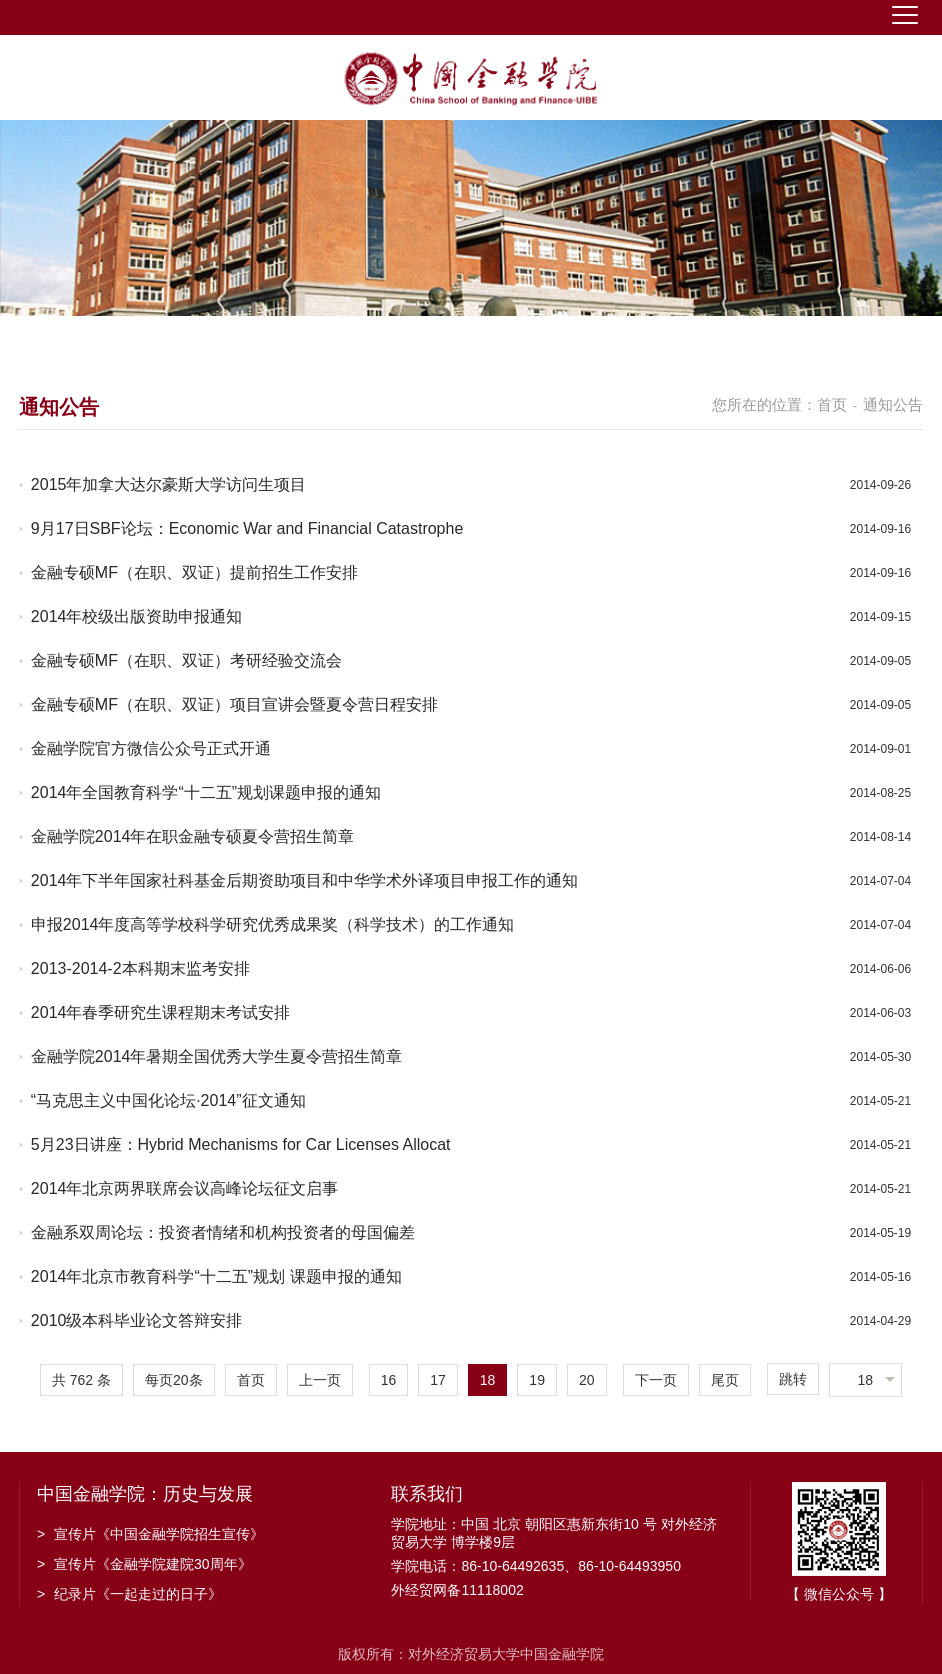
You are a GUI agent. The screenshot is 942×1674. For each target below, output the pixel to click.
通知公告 (893, 404)
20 (587, 1380)
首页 (832, 404)
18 (488, 1380)
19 (537, 1380)
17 (438, 1380)
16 (389, 1380)
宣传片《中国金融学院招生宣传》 (150, 1534)
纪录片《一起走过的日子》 (129, 1594)
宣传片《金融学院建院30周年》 (144, 1564)
